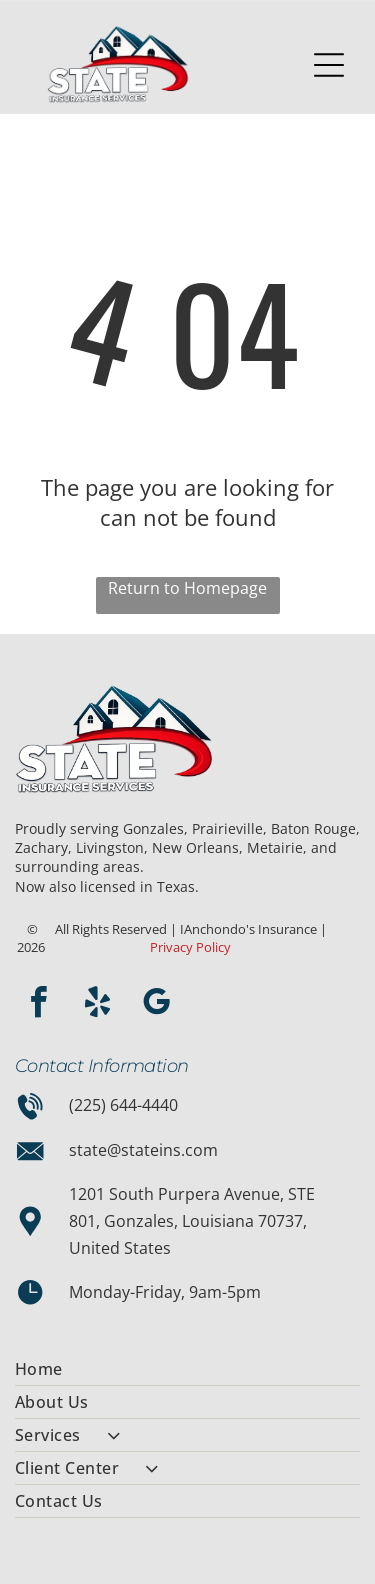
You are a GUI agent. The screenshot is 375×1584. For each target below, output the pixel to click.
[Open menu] (329, 65)
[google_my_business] (156, 1005)
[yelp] (97, 1005)
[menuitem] (187, 1369)
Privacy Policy (190, 947)
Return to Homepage (187, 588)
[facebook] (38, 1005)
